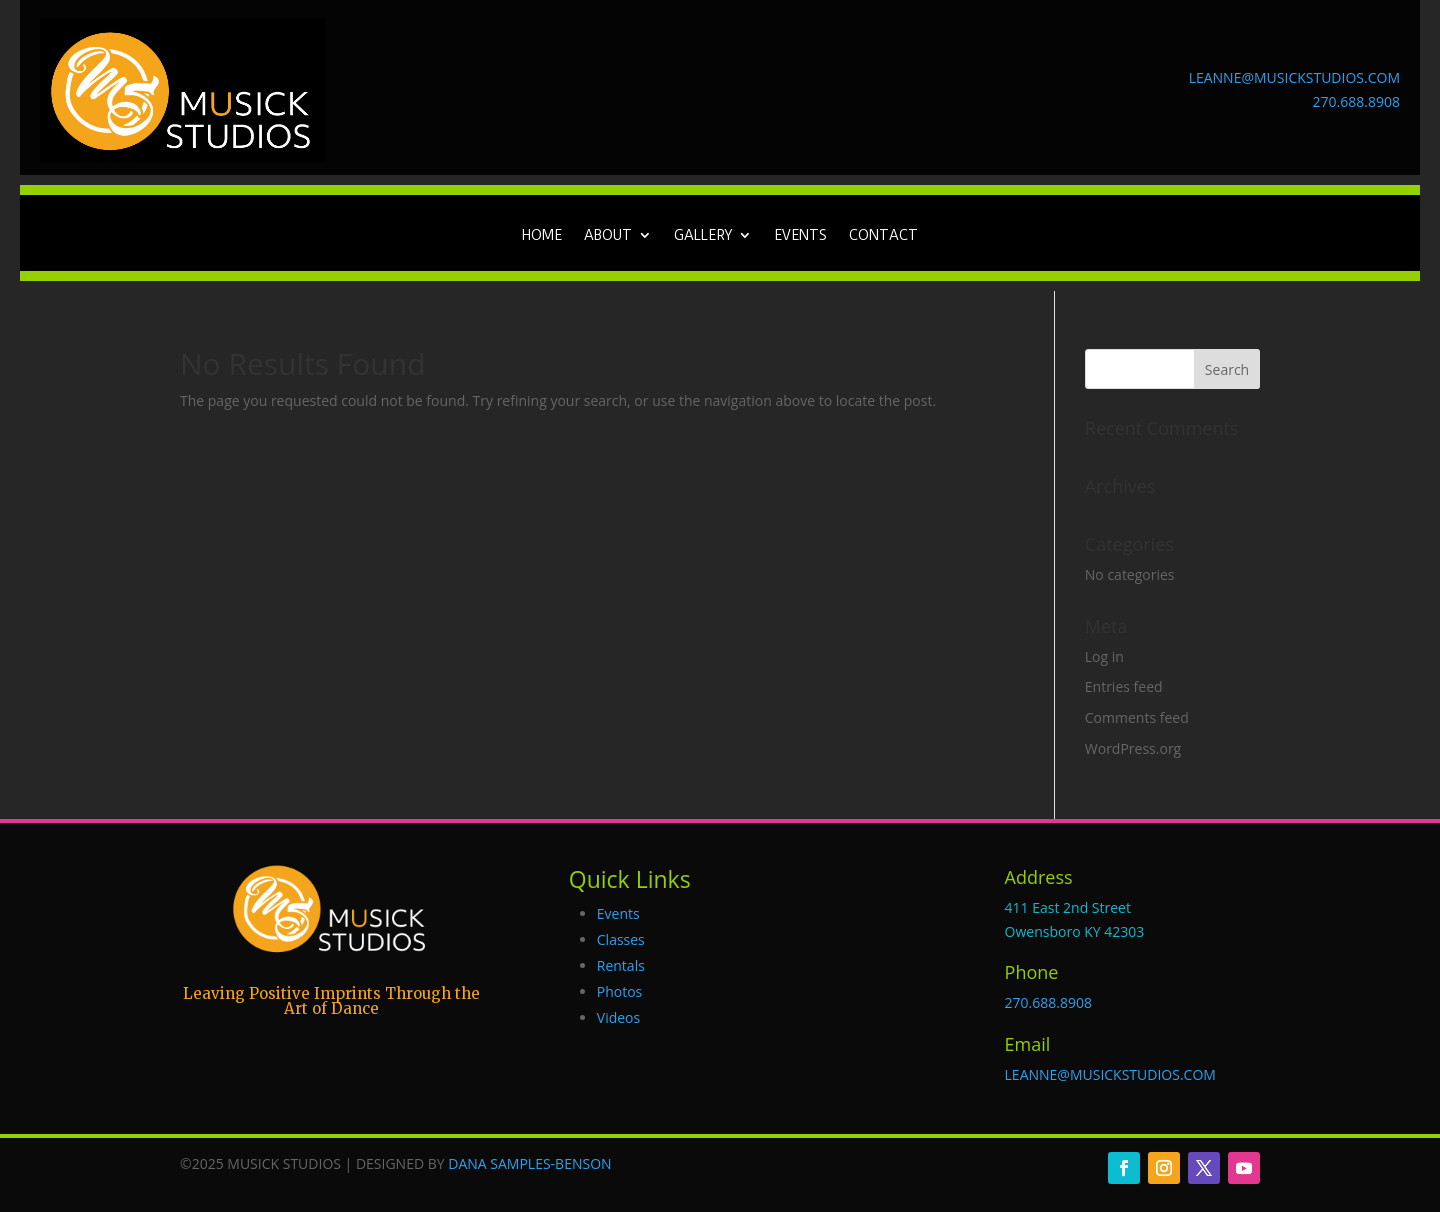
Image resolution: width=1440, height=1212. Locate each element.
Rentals (621, 965)
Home (542, 235)
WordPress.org (1133, 748)
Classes (621, 939)
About (608, 235)
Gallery (703, 235)
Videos (618, 1017)
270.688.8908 (1356, 101)
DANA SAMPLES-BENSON (529, 1163)
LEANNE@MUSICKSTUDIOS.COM (1294, 77)
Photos (620, 991)
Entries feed (1124, 686)
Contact (883, 235)
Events (800, 235)
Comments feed (1137, 717)
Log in (1104, 656)
